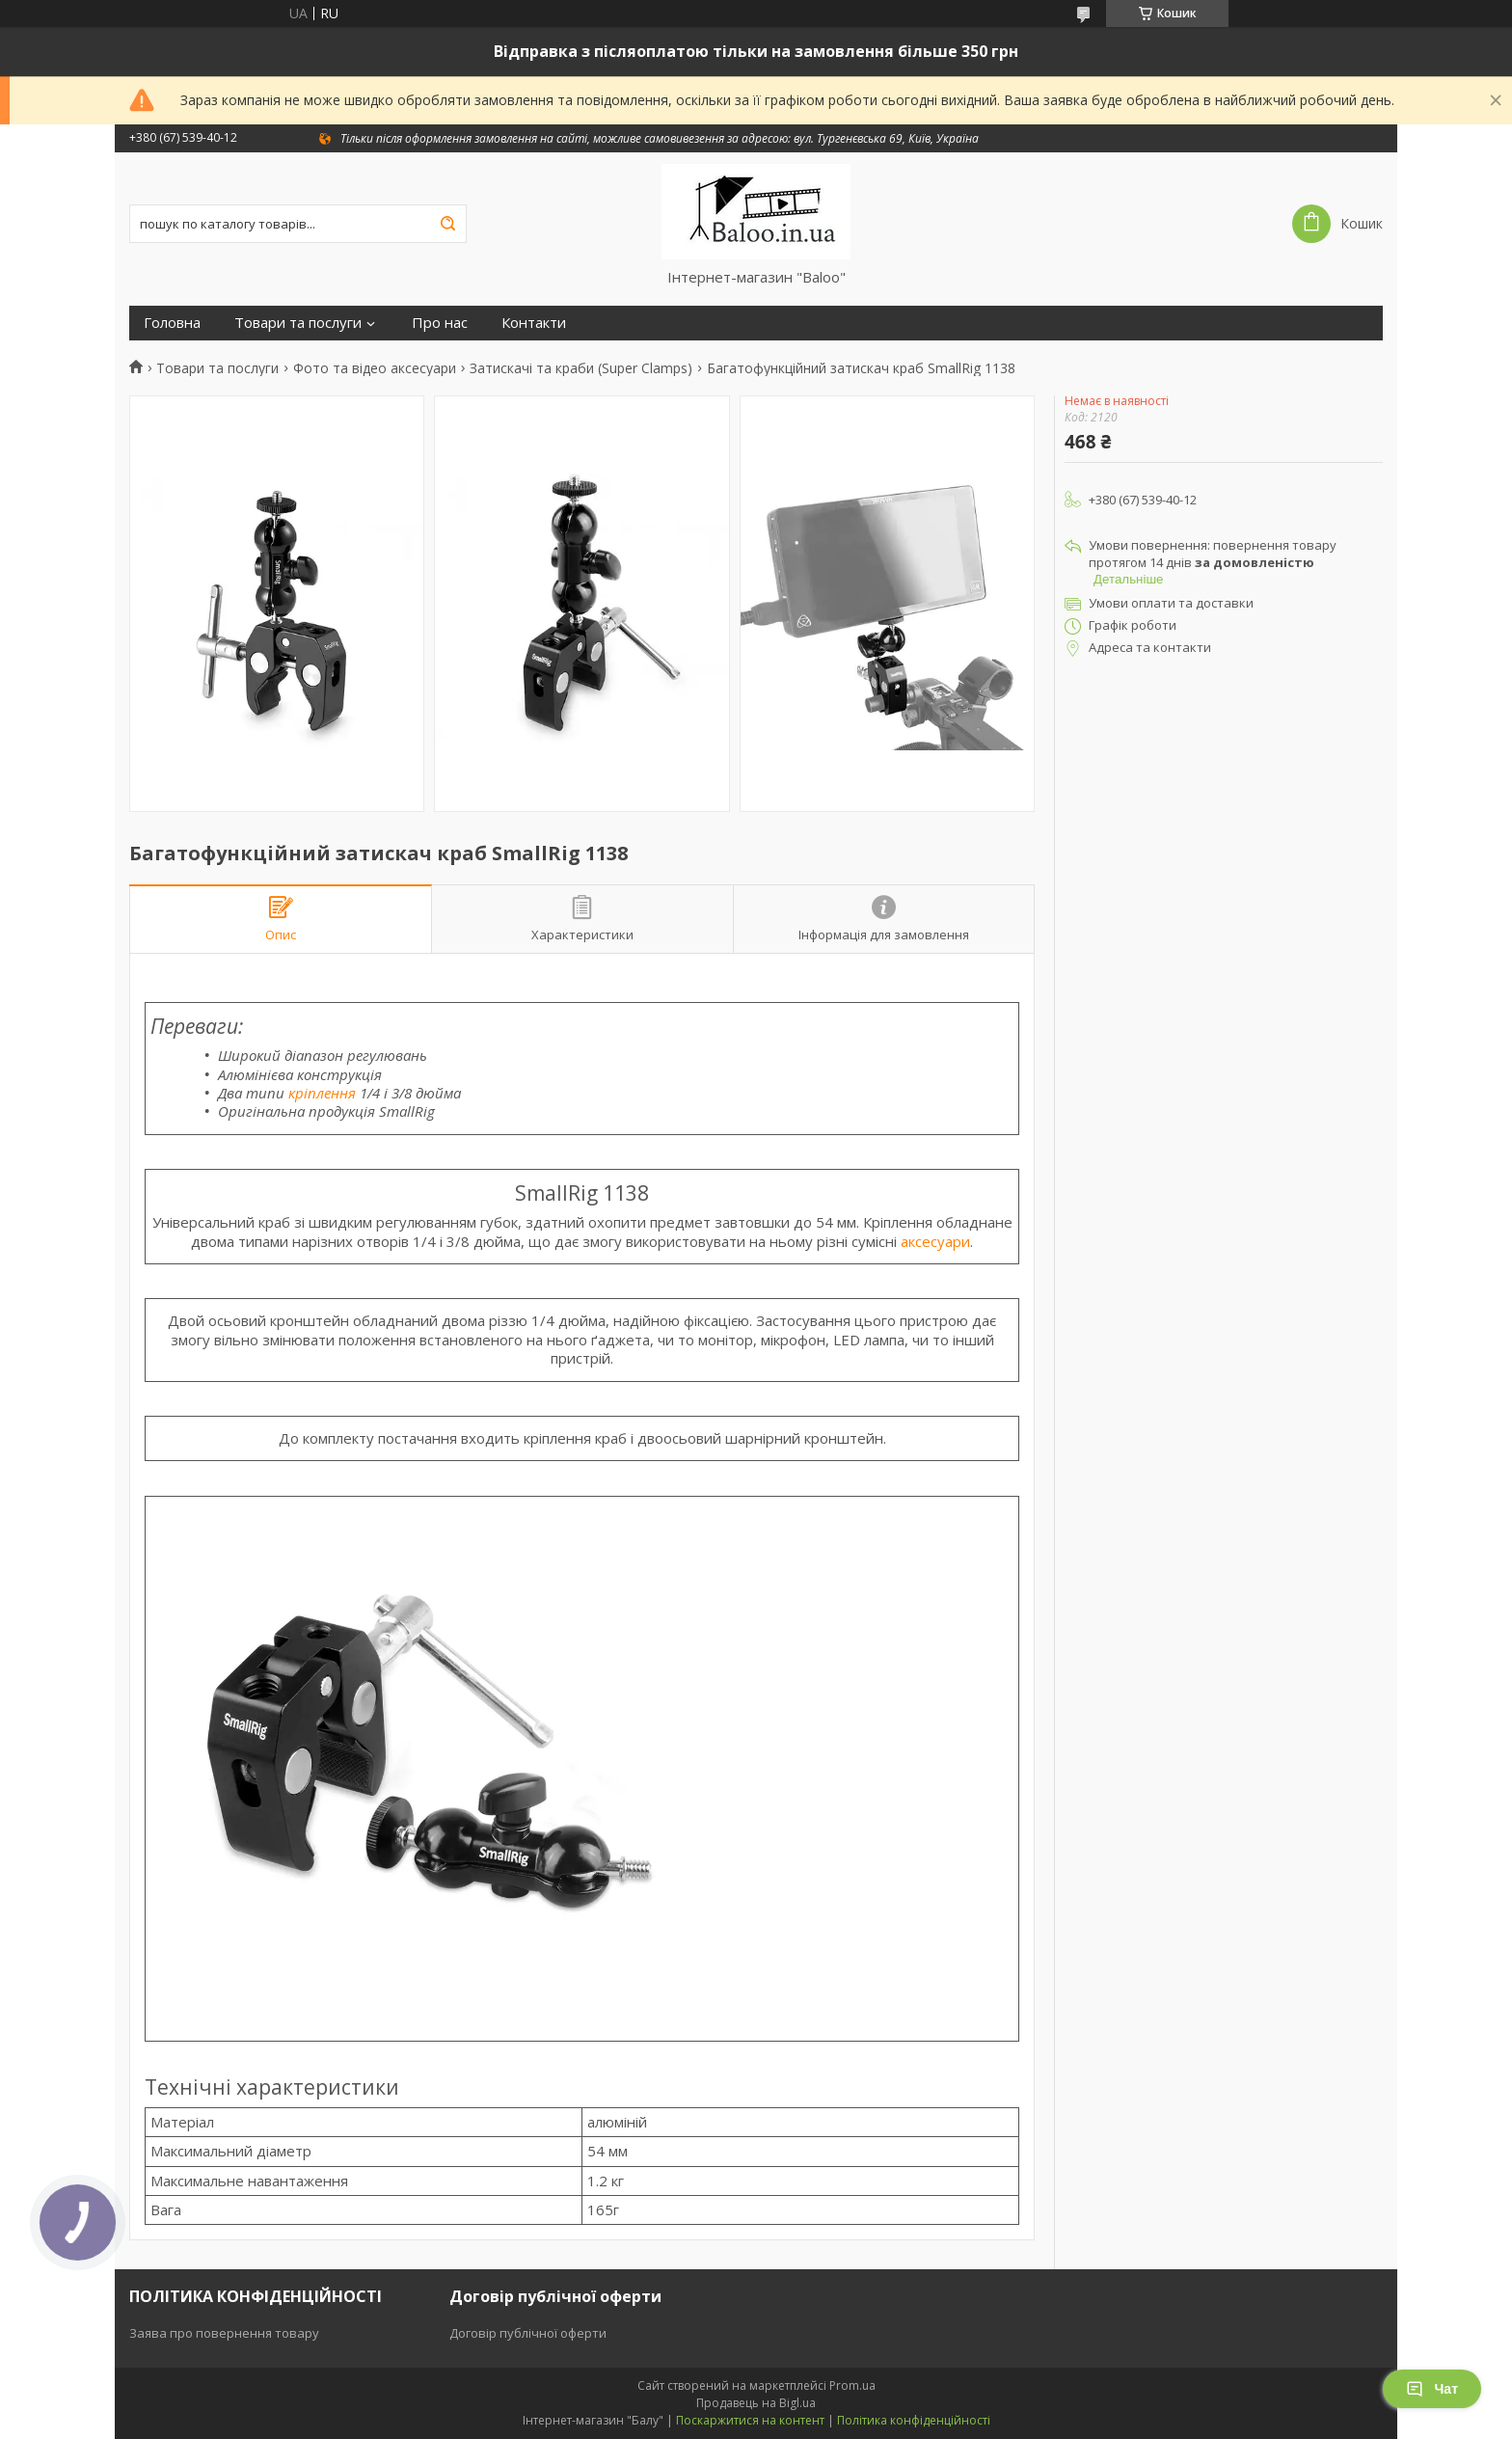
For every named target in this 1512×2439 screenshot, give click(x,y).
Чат (1432, 2389)
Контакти (533, 322)
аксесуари (935, 1241)
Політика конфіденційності (913, 2420)
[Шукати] (447, 223)
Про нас (440, 322)
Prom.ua (852, 2385)
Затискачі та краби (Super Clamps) (581, 368)
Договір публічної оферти (528, 2333)
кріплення (322, 1092)
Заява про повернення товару (224, 2333)
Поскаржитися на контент (750, 2420)
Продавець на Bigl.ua (756, 2403)
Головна (172, 322)
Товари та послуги (298, 322)
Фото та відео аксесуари (374, 368)
